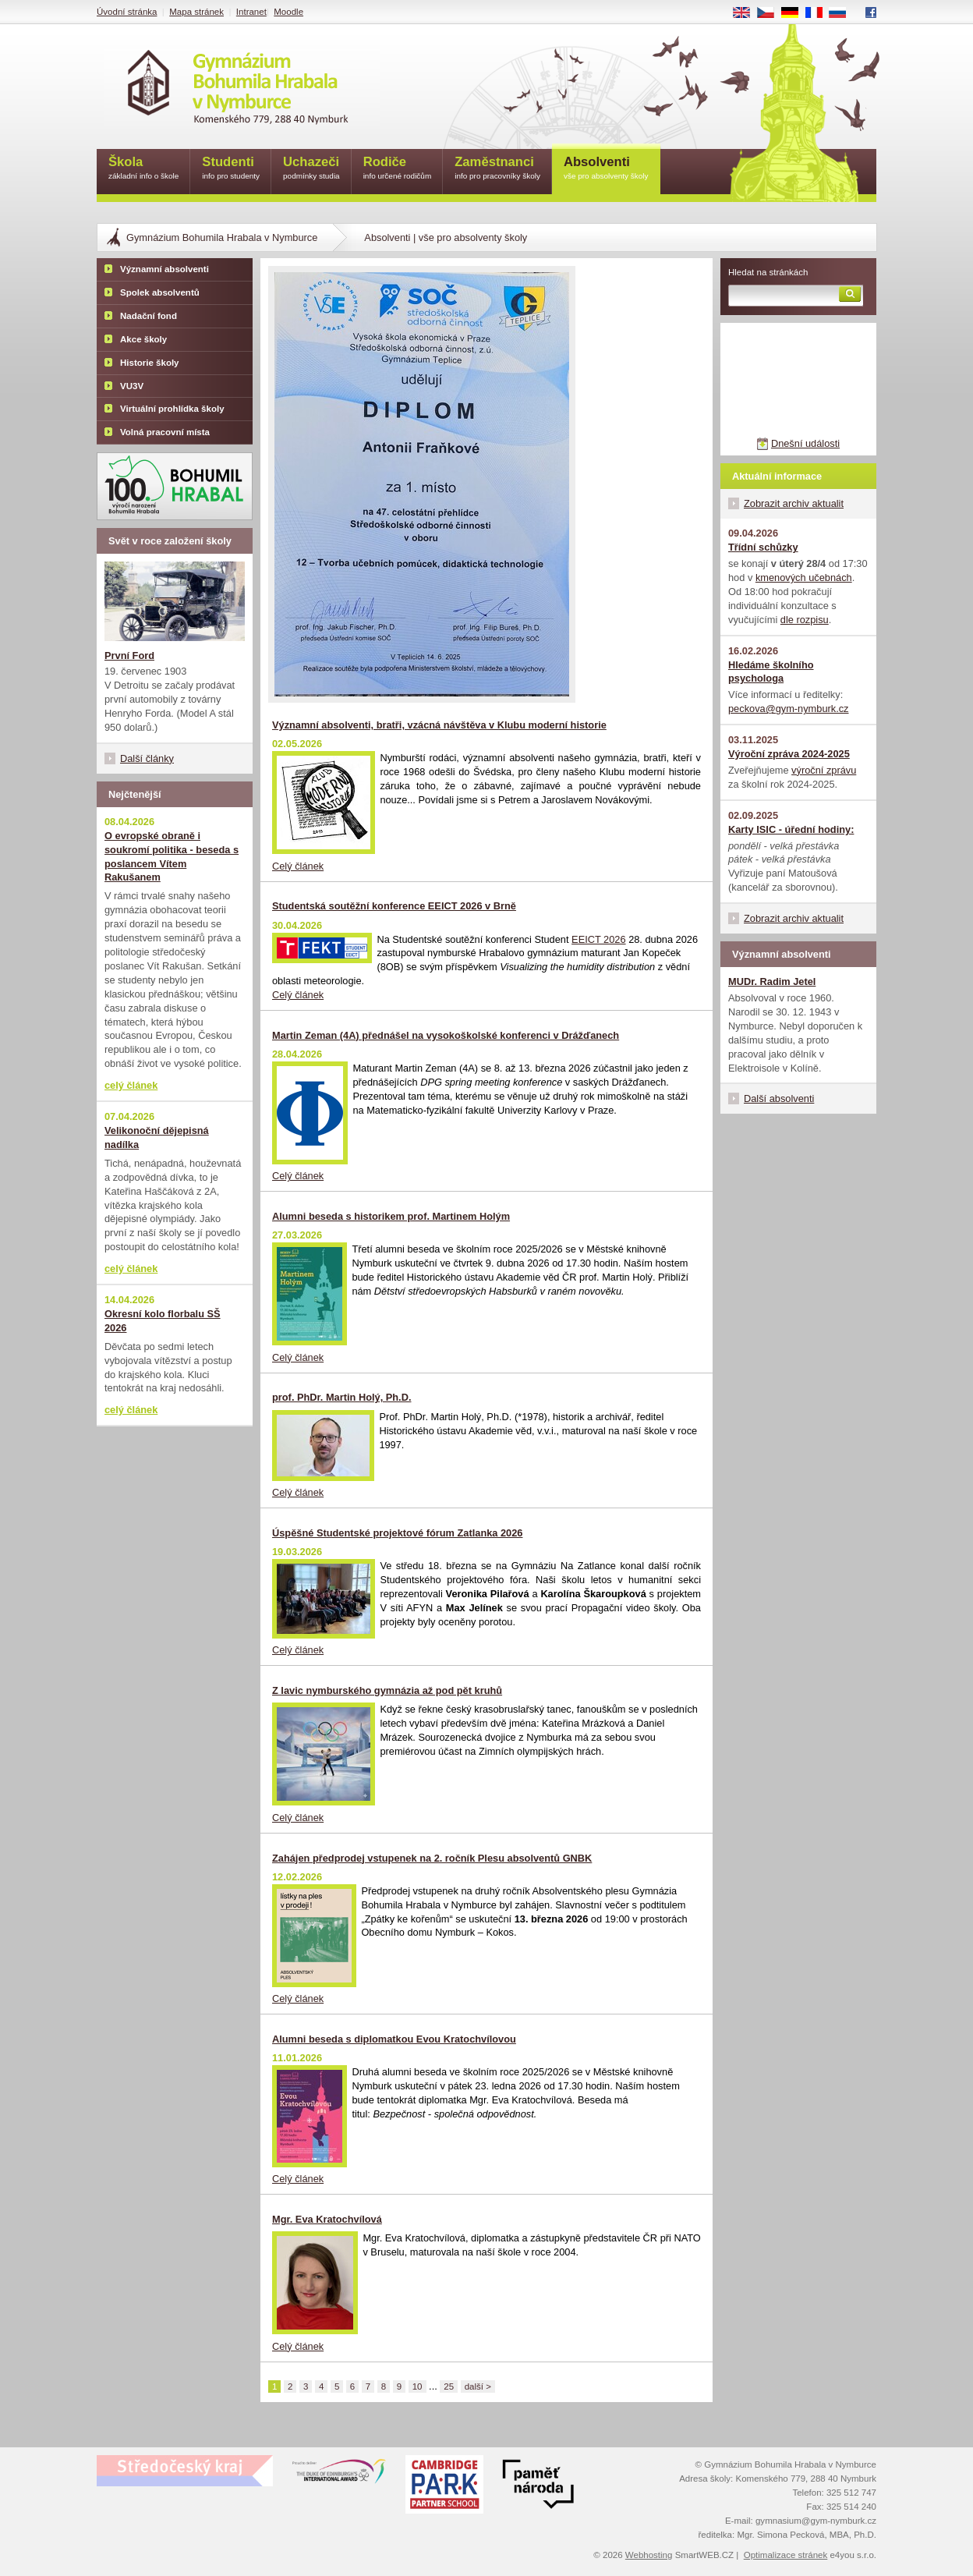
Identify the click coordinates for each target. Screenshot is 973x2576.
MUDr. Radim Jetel (772, 981)
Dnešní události (805, 443)
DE (795, 13)
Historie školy (149, 362)
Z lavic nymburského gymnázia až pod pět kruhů (387, 1690)
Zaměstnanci (497, 168)
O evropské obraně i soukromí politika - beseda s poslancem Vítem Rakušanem (171, 857)
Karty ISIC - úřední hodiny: (791, 829)
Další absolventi (779, 1098)
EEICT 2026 (598, 939)
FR (819, 13)
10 (417, 2386)
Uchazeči (311, 168)
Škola (143, 168)
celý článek (130, 1085)
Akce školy (143, 339)
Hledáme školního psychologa (771, 672)
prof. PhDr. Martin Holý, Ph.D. (341, 1397)
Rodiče (397, 168)
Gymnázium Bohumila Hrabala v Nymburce (221, 237)
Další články (147, 758)
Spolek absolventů (160, 292)
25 (449, 2386)
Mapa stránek (196, 11)
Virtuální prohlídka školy (172, 408)
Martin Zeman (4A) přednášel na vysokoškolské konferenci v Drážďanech (445, 1035)
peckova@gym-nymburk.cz (788, 708)
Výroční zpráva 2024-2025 (789, 754)
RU (843, 13)
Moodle (288, 11)
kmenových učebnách (803, 577)
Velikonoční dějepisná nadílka (156, 1137)
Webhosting (649, 2555)
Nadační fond (148, 316)
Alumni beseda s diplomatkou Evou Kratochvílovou (394, 2039)
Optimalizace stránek (786, 2555)
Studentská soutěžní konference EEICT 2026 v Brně (394, 906)
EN (747, 13)
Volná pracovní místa (165, 432)
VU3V (131, 386)
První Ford (129, 655)
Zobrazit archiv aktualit (794, 503)
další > (478, 2386)
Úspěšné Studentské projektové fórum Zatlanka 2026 (397, 1533)
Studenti (231, 168)
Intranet (251, 11)
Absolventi (606, 168)
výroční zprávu (823, 770)
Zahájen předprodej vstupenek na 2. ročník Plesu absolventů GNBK (432, 1858)
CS (771, 13)
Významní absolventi (164, 269)
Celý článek (298, 866)
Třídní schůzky (763, 547)
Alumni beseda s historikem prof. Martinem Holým (391, 1216)
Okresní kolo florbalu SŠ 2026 (162, 1321)
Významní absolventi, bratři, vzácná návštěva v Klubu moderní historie (439, 725)
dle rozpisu (804, 619)
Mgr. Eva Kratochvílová (327, 2219)
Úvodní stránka (127, 11)
